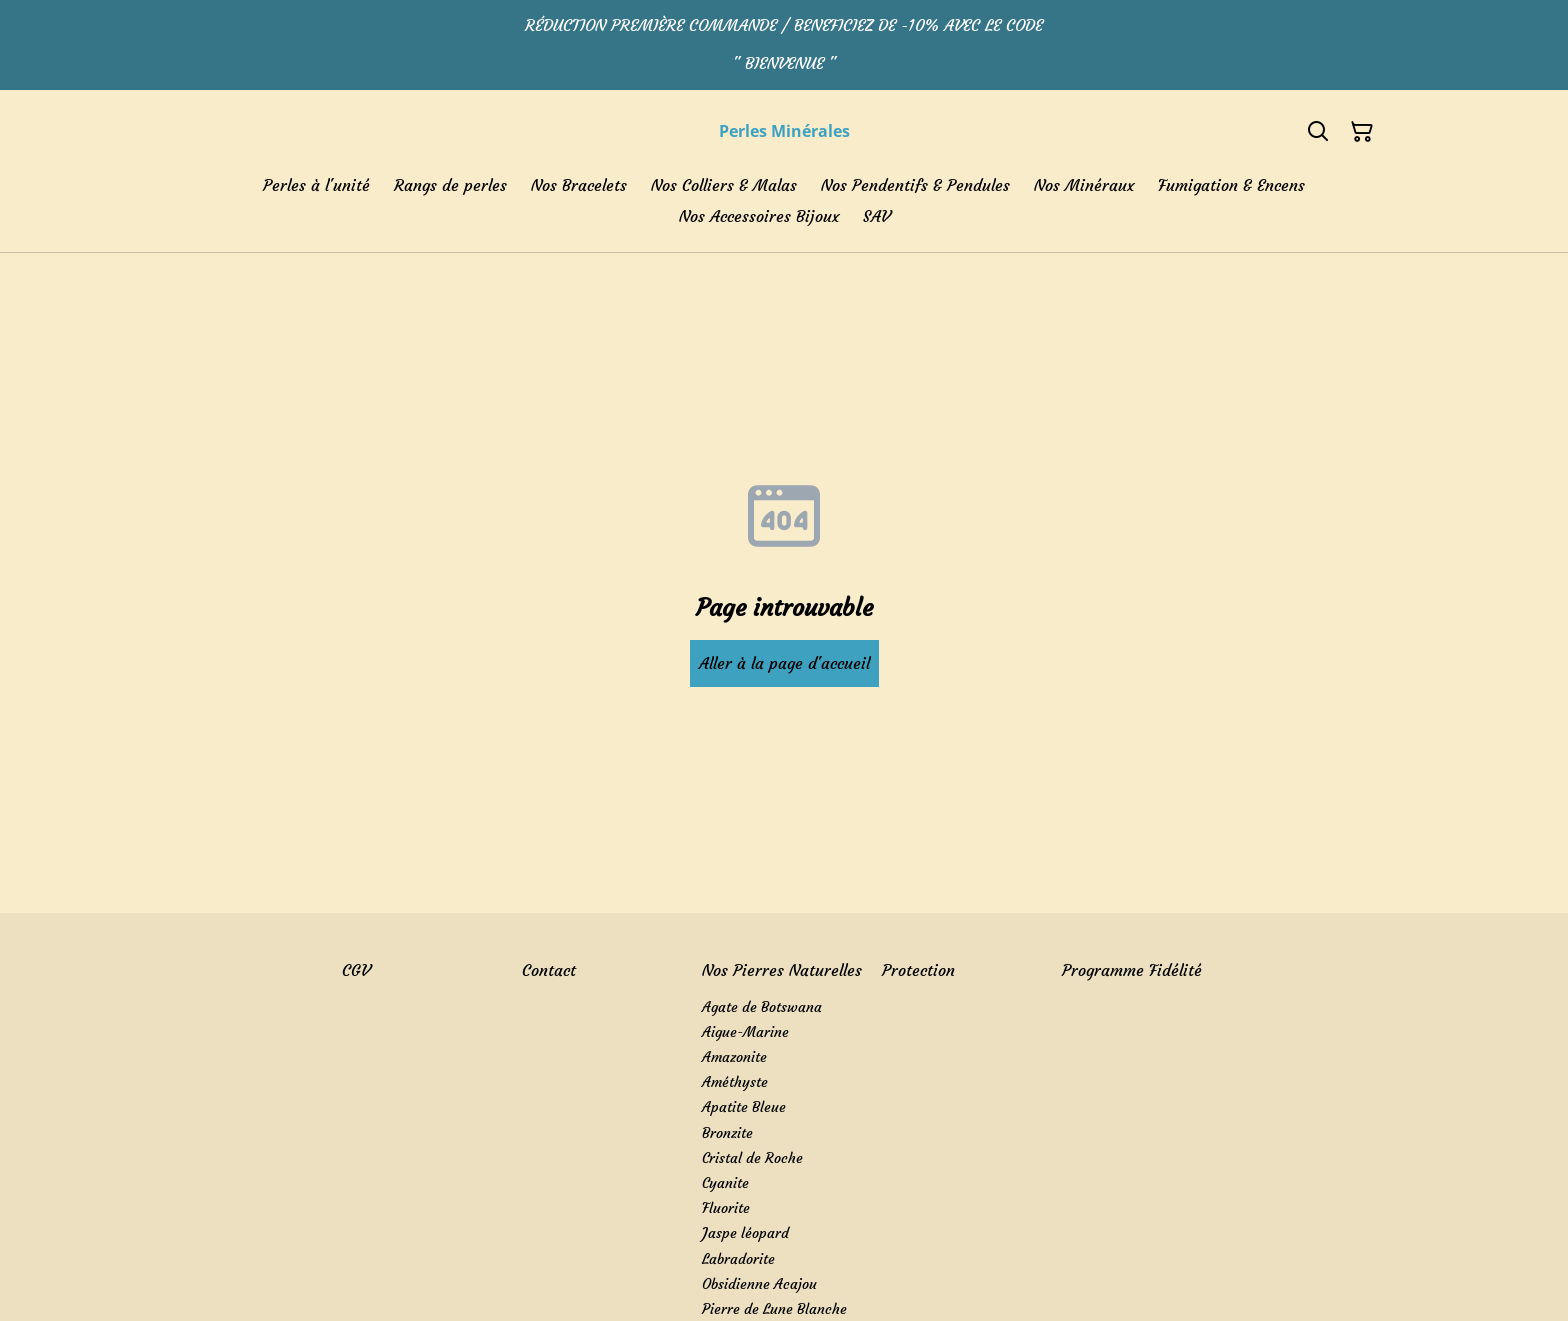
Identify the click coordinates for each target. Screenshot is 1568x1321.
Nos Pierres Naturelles (782, 970)
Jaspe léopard (745, 1233)
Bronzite (727, 1133)
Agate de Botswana (762, 1007)
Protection (918, 970)
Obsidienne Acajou (759, 1284)
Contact (549, 970)
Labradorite (738, 1259)
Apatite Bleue (744, 1107)
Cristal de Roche (752, 1158)
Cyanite (725, 1183)
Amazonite (734, 1057)
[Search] (1318, 132)
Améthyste (735, 1082)
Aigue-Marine (745, 1032)
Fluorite (726, 1208)
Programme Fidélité (1132, 970)
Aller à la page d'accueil (784, 663)
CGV (356, 970)
